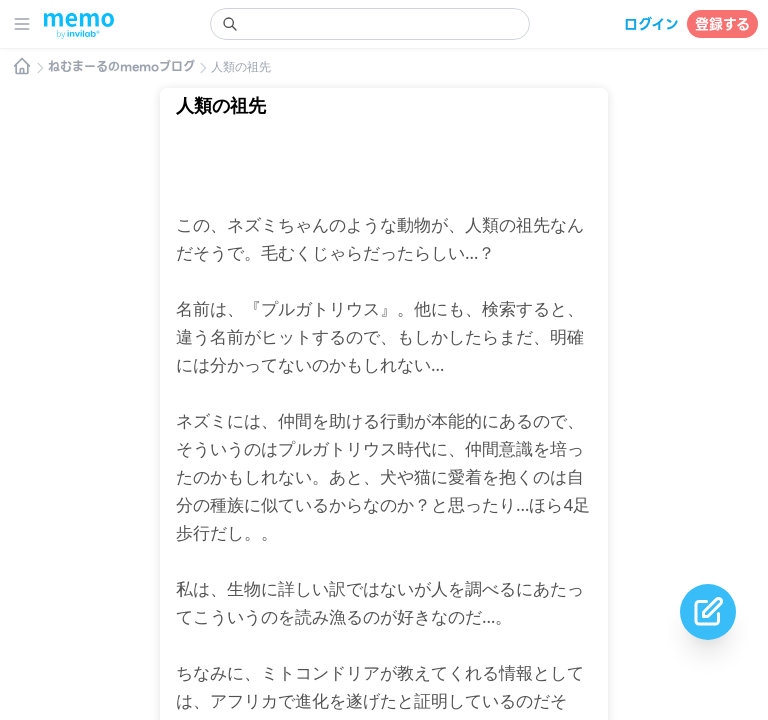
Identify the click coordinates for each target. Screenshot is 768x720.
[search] (370, 24)
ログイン (651, 24)
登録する (722, 24)
